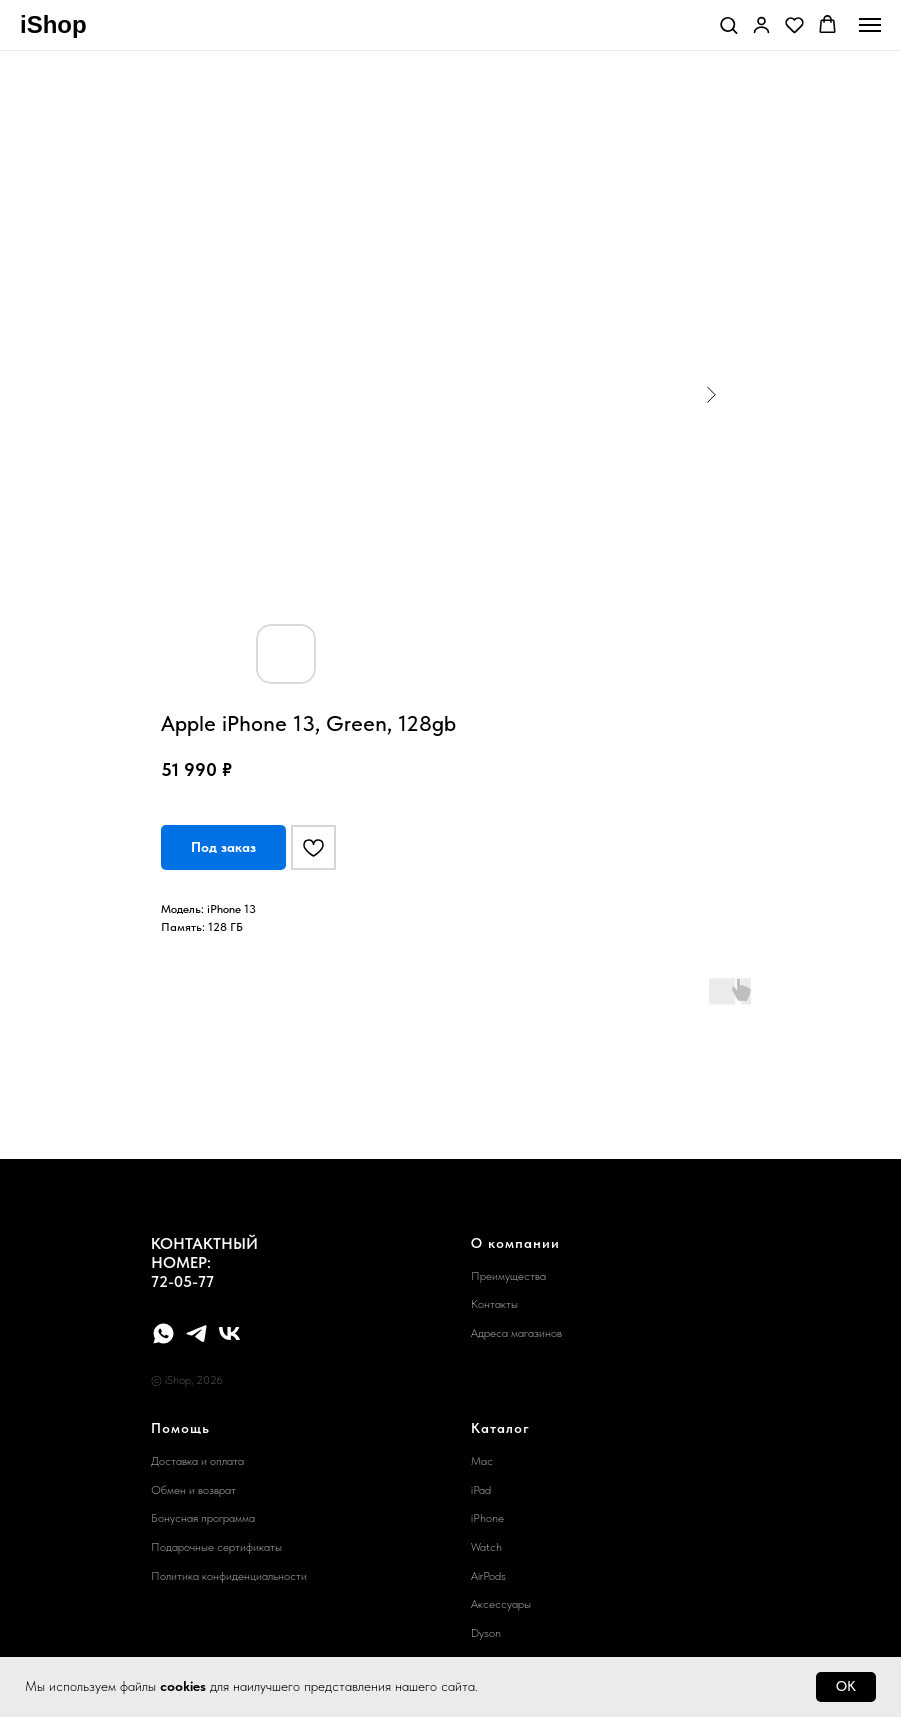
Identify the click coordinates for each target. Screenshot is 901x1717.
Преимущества (508, 1276)
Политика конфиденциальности (229, 1576)
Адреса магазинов (516, 1333)
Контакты (494, 1304)
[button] (728, 24)
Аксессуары (501, 1604)
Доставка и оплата (197, 1461)
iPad (481, 1490)
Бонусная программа (203, 1518)
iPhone (487, 1518)
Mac (482, 1461)
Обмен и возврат (193, 1490)
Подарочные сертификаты (216, 1547)
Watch (486, 1547)
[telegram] (196, 1333)
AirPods (488, 1576)
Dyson (486, 1633)
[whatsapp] (163, 1333)
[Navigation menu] (870, 25)
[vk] (229, 1333)
